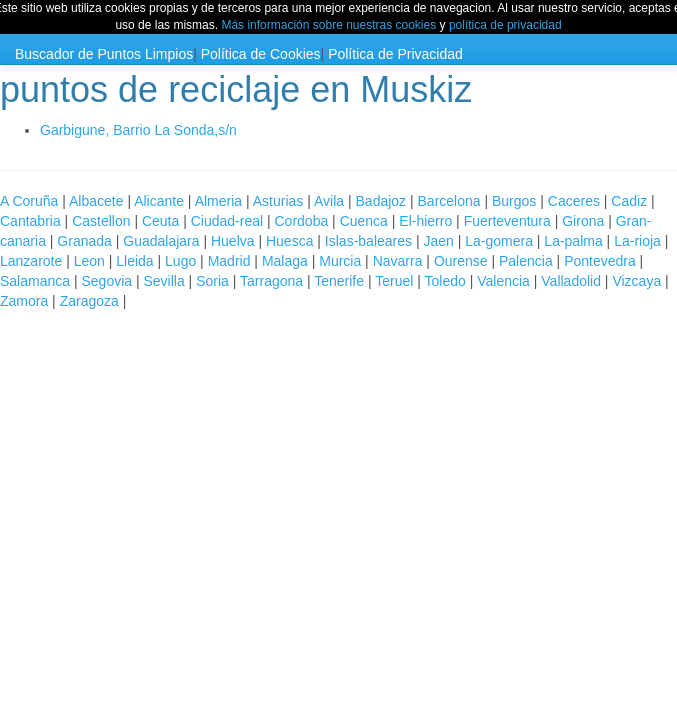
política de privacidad (505, 25)
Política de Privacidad (395, 54)
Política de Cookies (261, 54)
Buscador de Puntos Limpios (104, 54)
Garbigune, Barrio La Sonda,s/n (138, 130)
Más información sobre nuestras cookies (328, 25)
